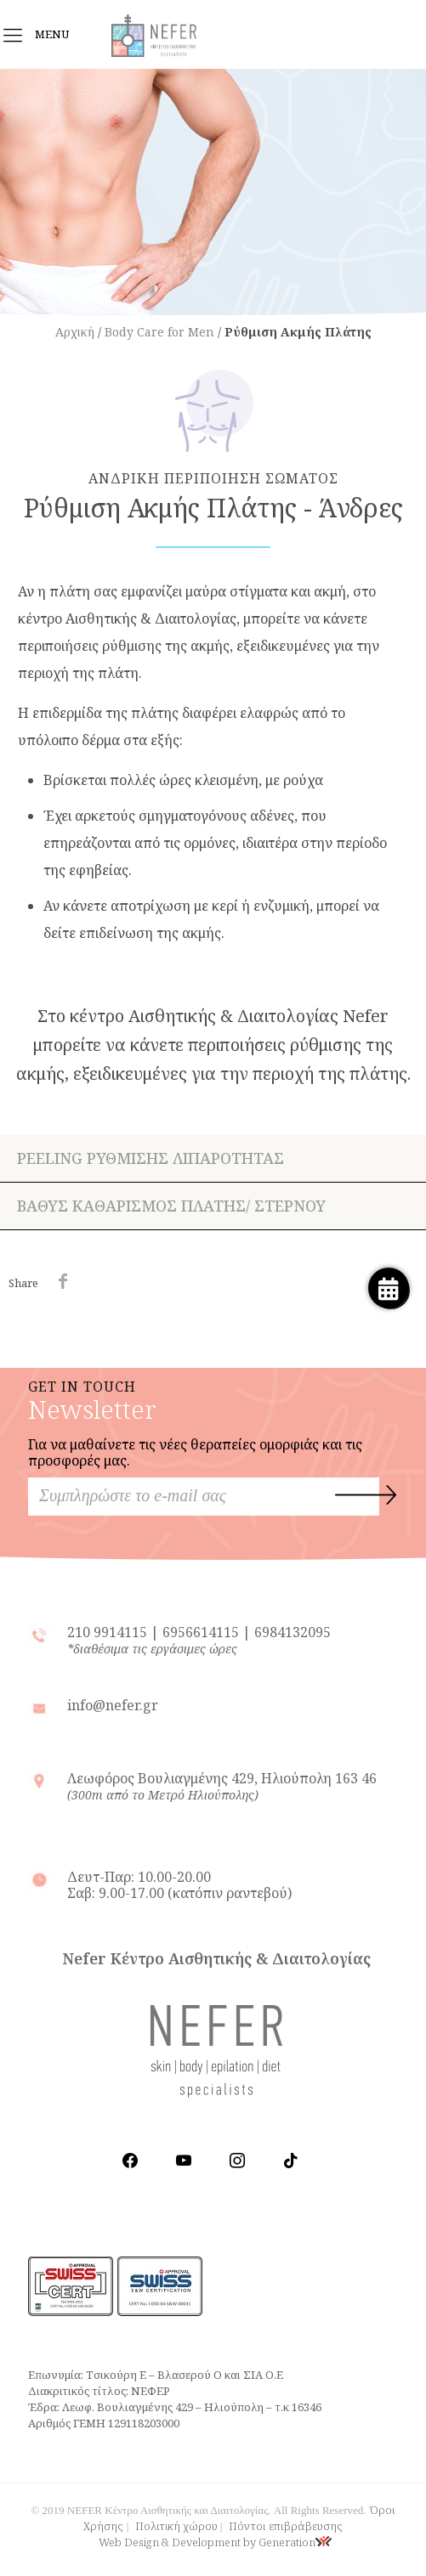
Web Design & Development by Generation (215, 2542)
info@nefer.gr (112, 1705)
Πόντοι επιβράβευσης (286, 2526)
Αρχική (74, 332)
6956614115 (200, 1632)
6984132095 (292, 1632)
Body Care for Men (159, 332)
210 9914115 (109, 1632)
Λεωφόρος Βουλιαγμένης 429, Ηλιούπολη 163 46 (222, 1786)
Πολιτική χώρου (176, 2526)
